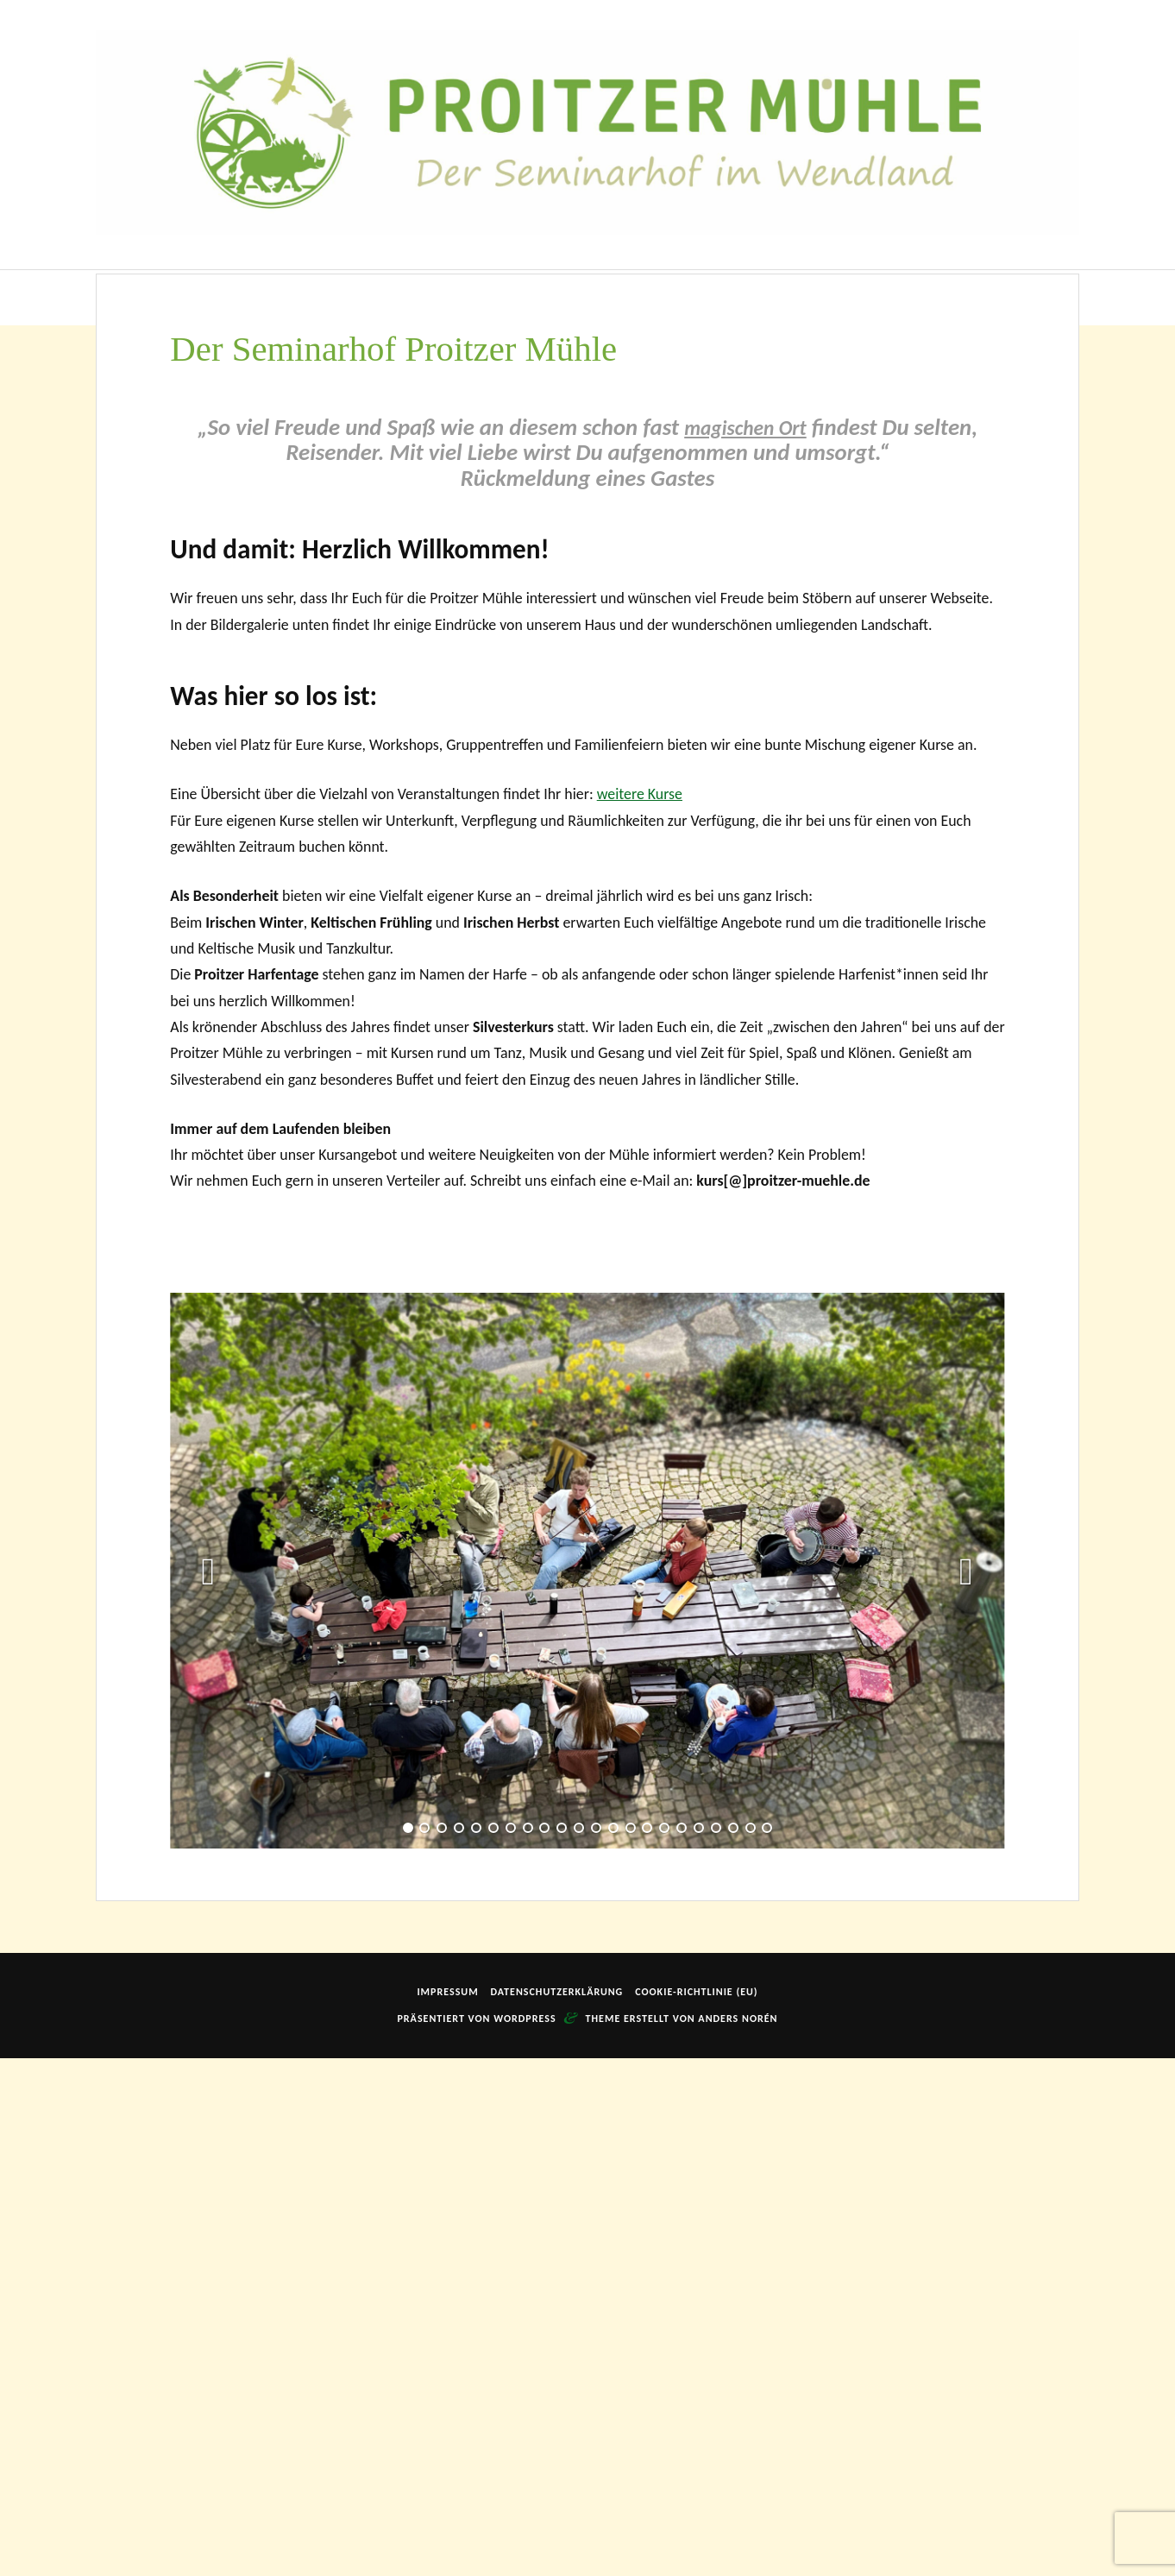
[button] (208, 2088)
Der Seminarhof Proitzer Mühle (269, 297)
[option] (587, 2089)
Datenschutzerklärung (556, 2510)
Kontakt (968, 297)
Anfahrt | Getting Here (849, 297)
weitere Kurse (639, 1311)
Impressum (447, 2510)
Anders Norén (737, 2536)
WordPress (524, 2536)
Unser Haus (421, 297)
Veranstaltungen (533, 297)
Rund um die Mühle (683, 297)
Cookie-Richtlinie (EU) (696, 2510)
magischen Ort (745, 945)
